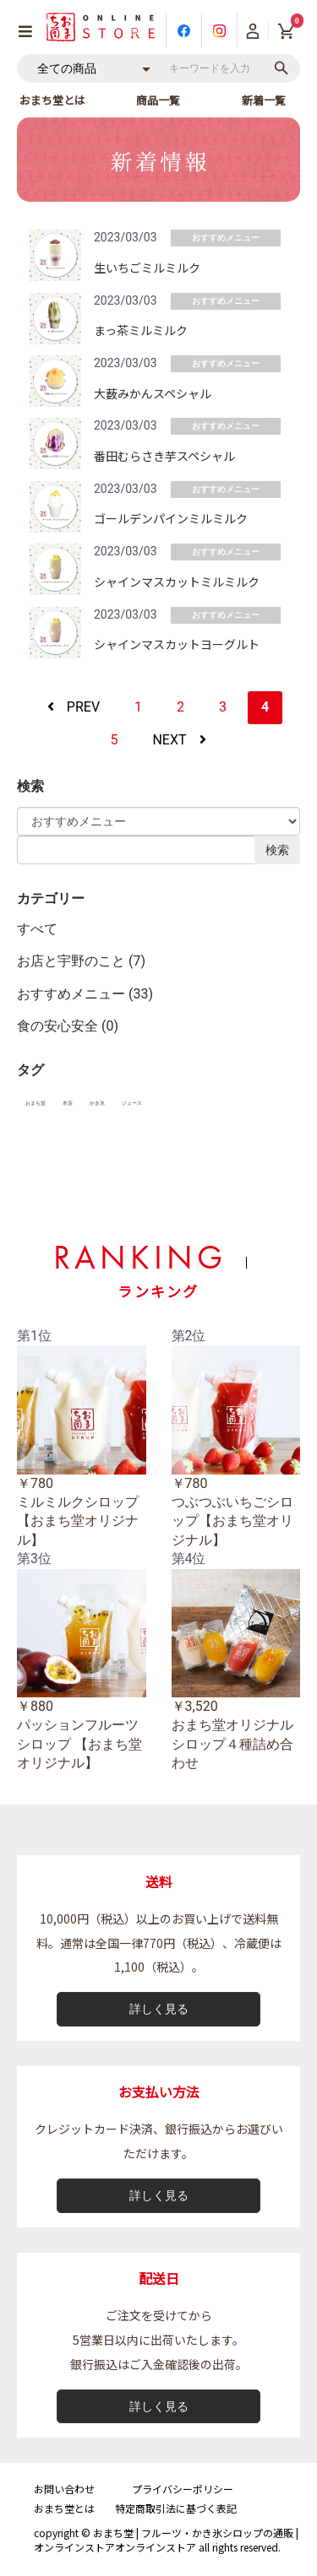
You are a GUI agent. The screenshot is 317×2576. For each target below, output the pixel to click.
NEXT (178, 740)
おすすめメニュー (226, 237)
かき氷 (97, 1103)
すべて (37, 929)
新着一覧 (264, 100)
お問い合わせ (64, 2488)
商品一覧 (158, 100)
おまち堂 (35, 1103)
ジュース (132, 1103)
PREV (73, 707)
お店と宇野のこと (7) (81, 961)
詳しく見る (159, 2009)
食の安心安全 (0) (67, 1026)
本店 (68, 1103)
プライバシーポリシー (182, 2488)
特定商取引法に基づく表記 (176, 2508)
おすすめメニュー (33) (85, 994)
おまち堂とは (52, 100)
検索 (277, 850)
